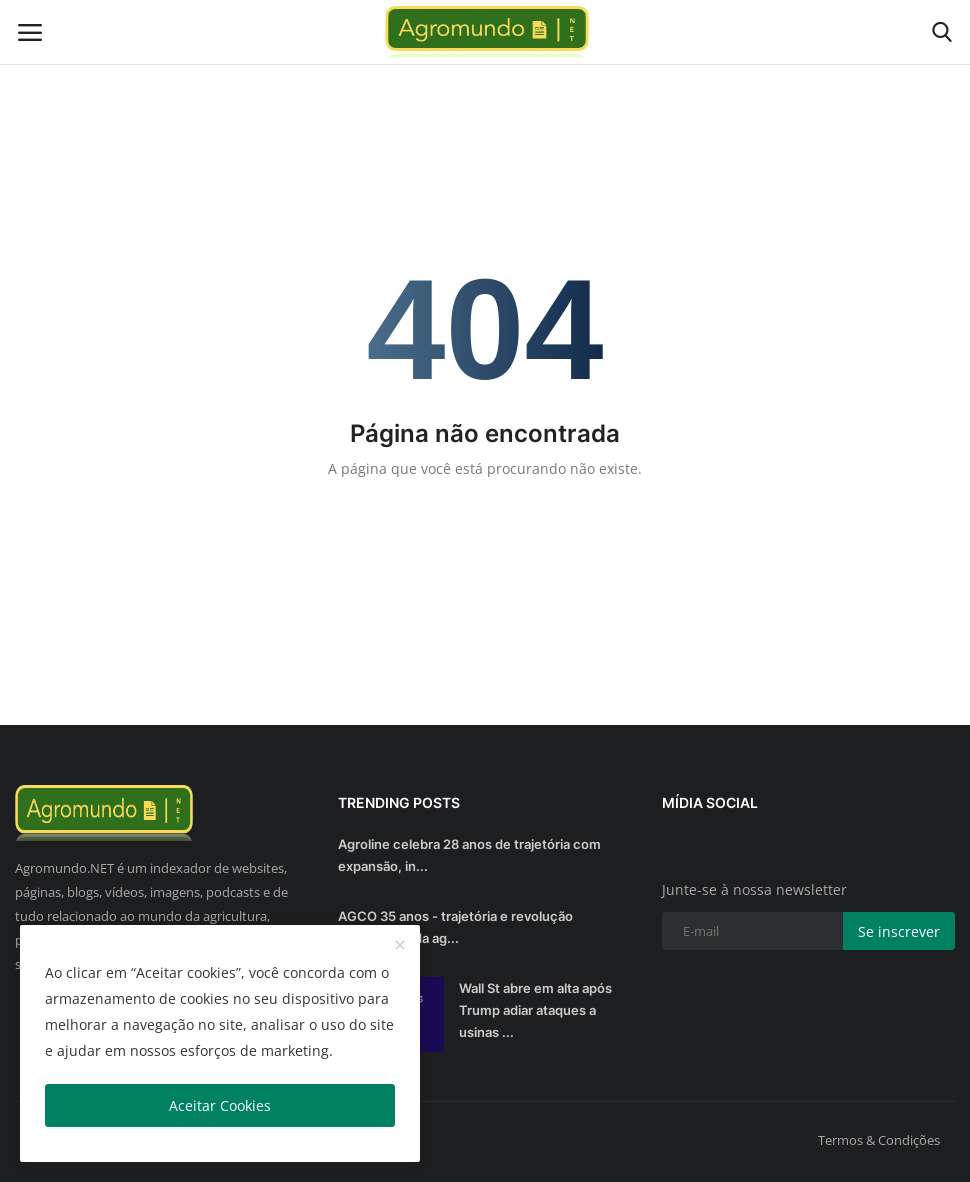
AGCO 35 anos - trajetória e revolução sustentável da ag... (455, 927)
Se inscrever (899, 931)
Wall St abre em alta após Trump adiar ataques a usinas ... (535, 1010)
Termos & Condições (879, 1140)
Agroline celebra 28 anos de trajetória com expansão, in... (469, 855)
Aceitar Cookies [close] (220, 1105)
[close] (400, 946)
